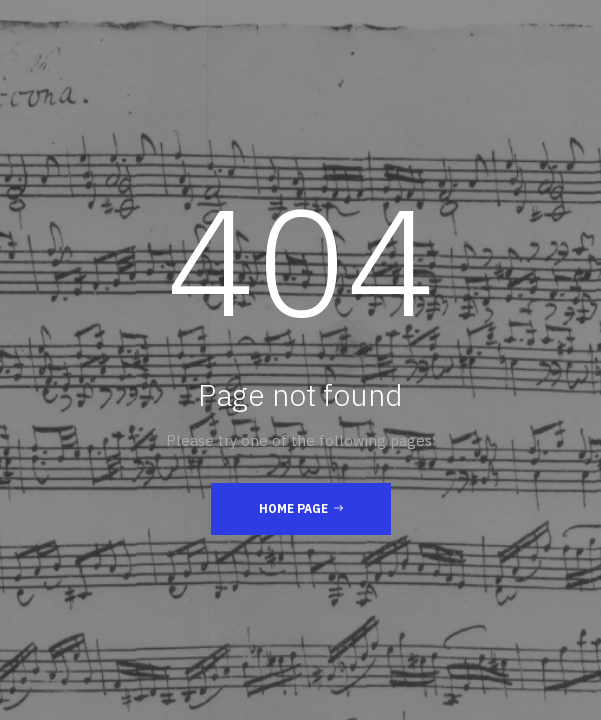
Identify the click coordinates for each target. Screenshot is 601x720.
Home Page (301, 508)
